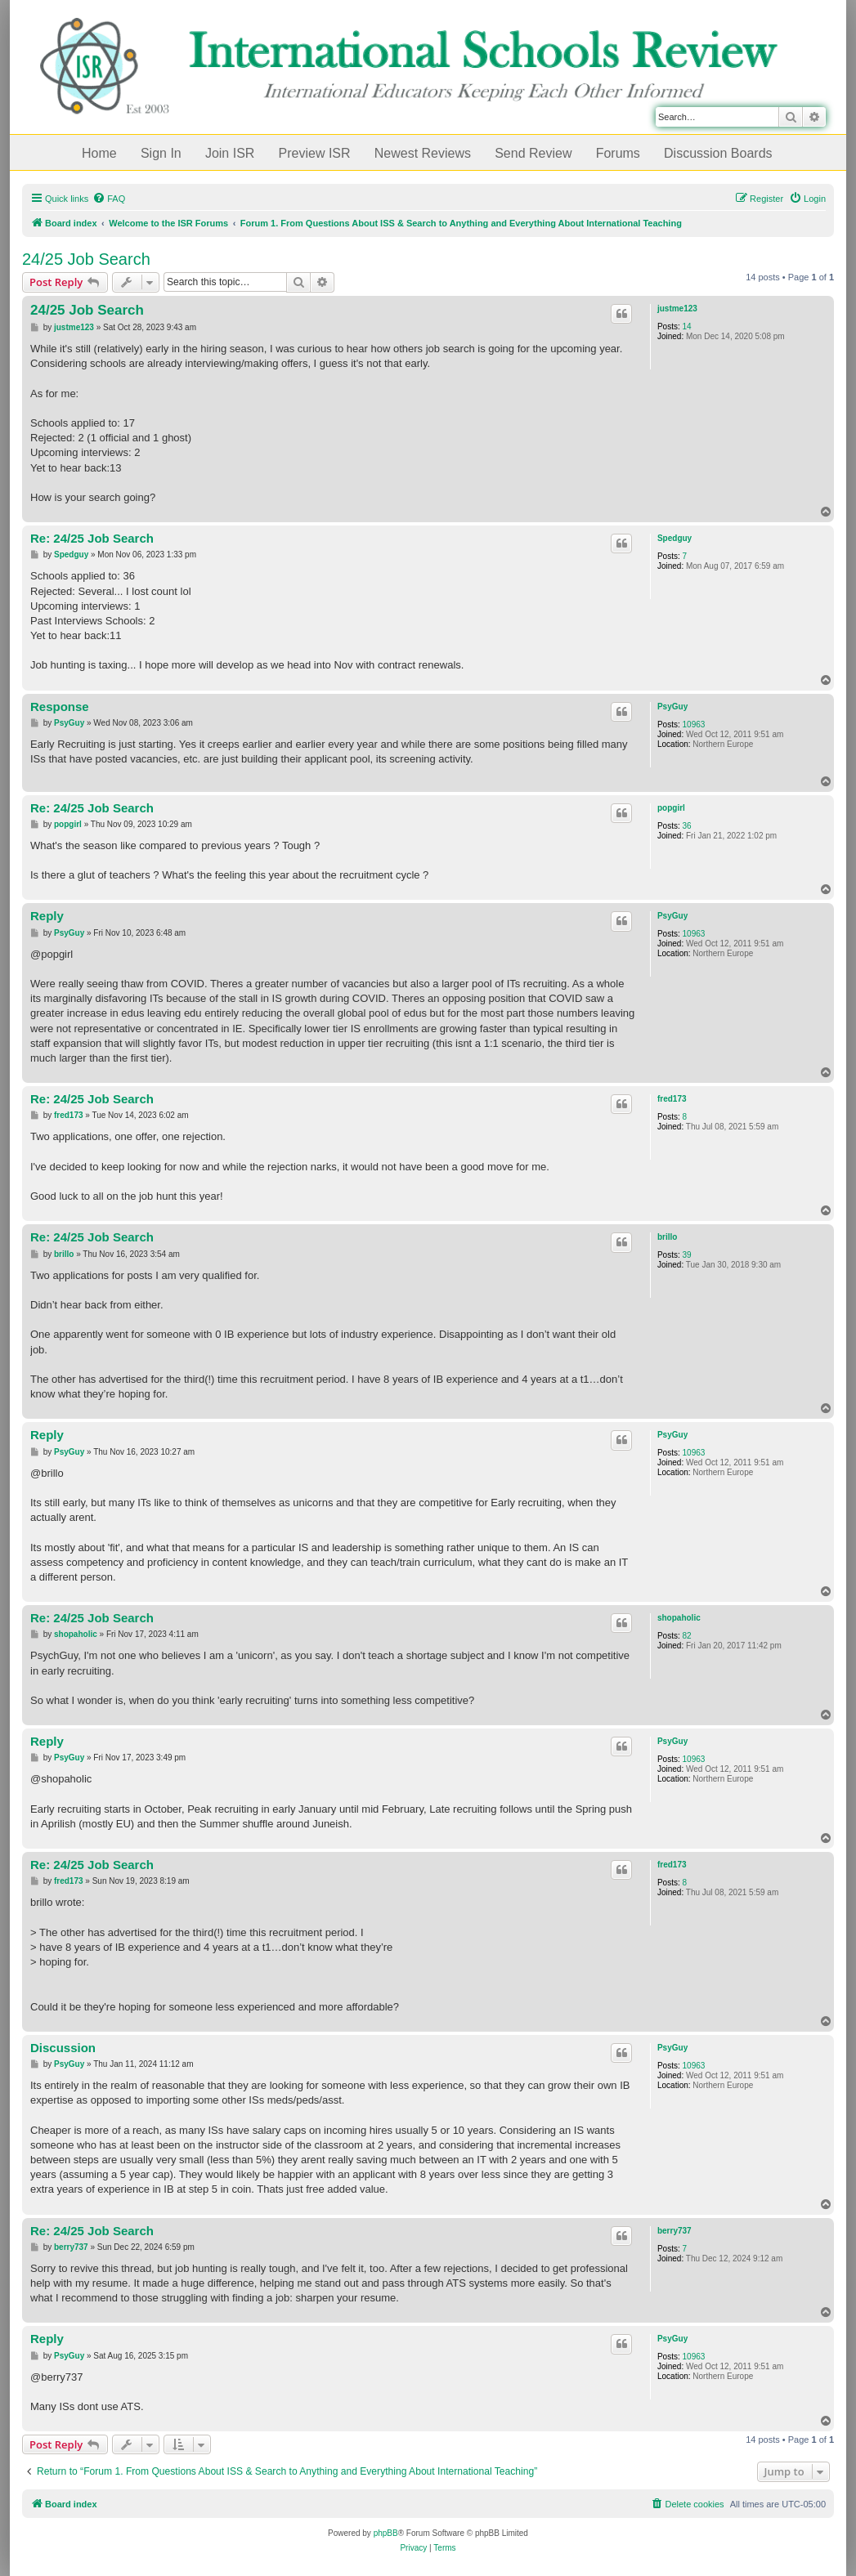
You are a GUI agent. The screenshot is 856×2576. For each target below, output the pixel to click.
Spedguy (674, 538)
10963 (694, 724)
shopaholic (679, 1617)
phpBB (386, 2533)
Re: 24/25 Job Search (92, 538)
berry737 (674, 2230)
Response (59, 706)
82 (687, 1635)
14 (687, 326)
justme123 (677, 308)
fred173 (672, 1098)
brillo (667, 1236)
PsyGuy (672, 706)
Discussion (63, 2048)
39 (687, 1254)
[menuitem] (108, 198)
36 (687, 825)
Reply (47, 916)
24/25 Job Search (86, 259)
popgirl (671, 807)
